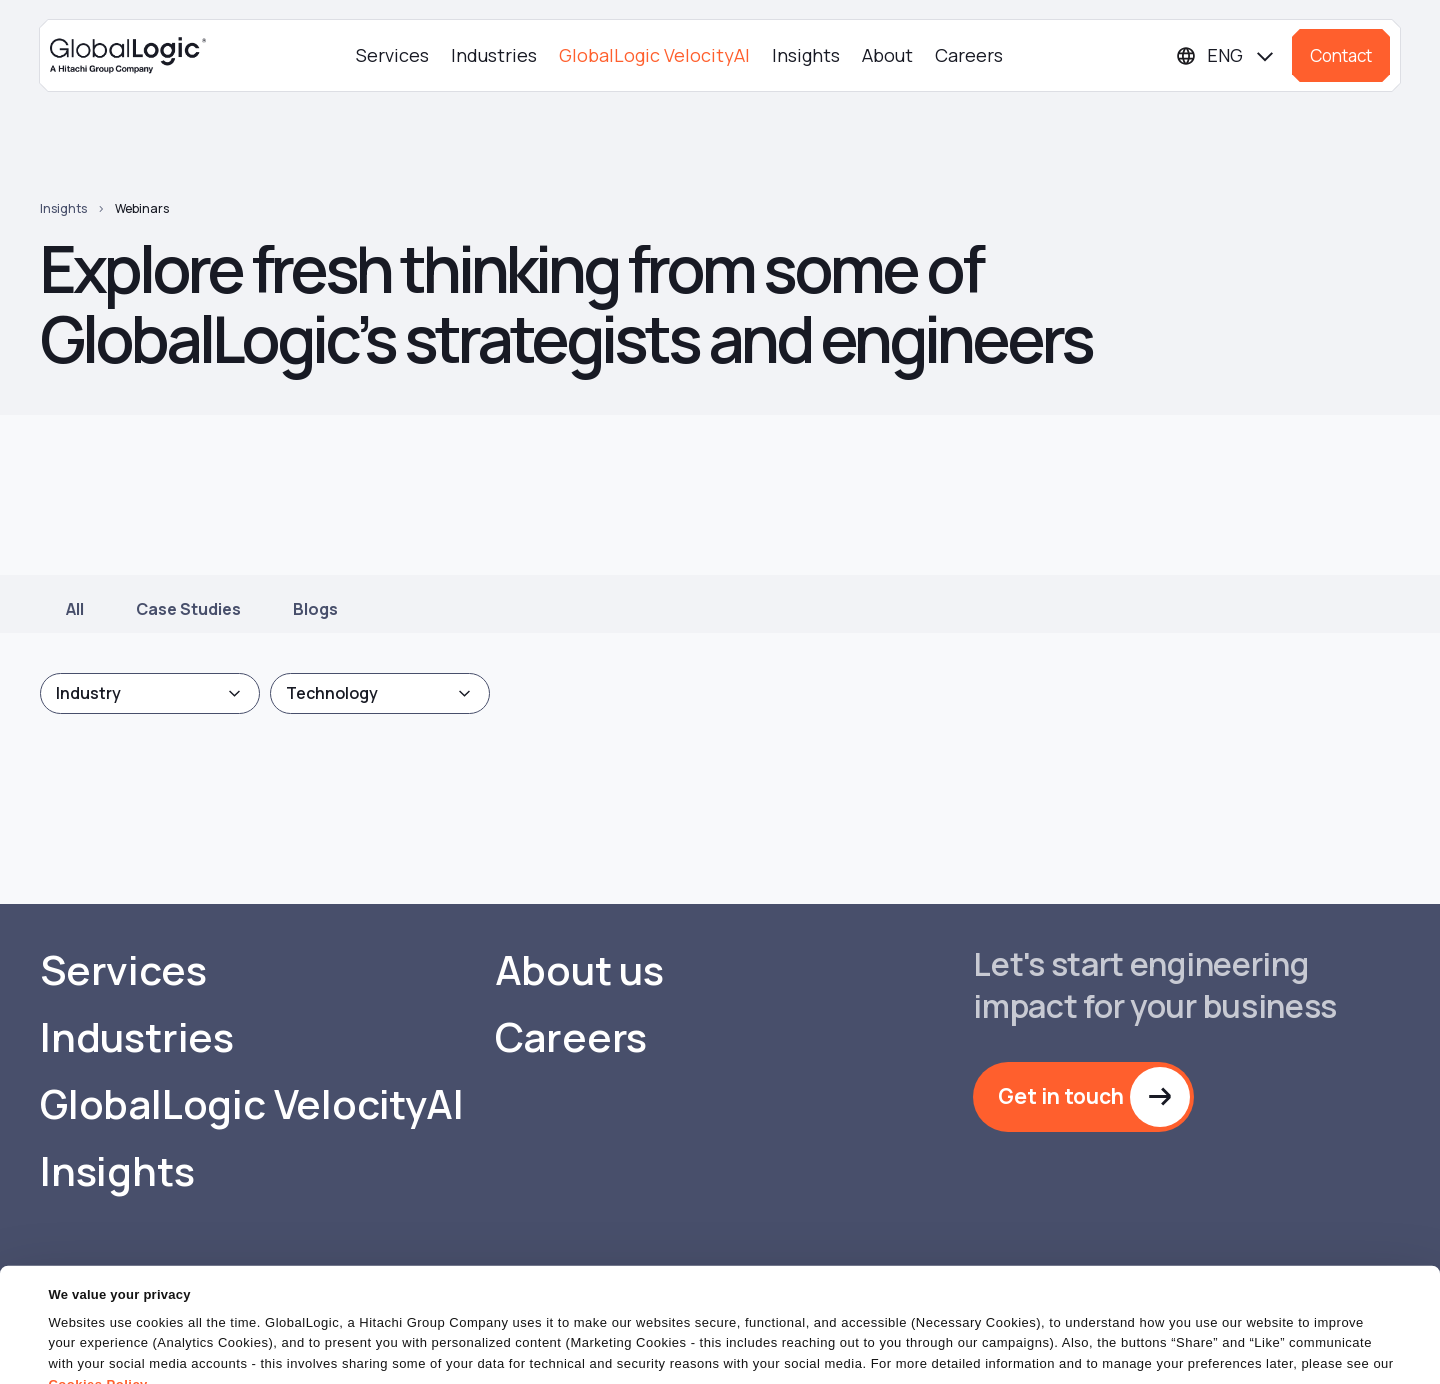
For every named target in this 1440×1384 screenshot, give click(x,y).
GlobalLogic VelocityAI (654, 55)
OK (929, 1348)
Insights (806, 55)
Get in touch (1061, 1096)
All (75, 609)
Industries (494, 55)
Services (392, 55)
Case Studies (188, 609)
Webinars (142, 208)
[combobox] (150, 693)
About (887, 55)
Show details (88, 1356)
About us (579, 970)
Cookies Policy (97, 1308)
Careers (969, 55)
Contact (1341, 55)
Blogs (315, 609)
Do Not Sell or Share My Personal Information (1195, 1348)
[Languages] (1226, 55)
